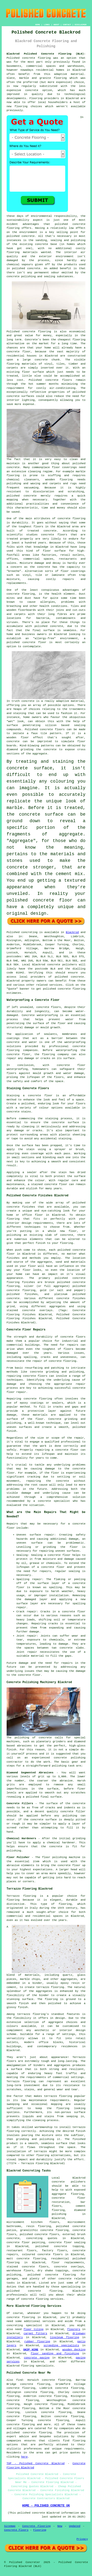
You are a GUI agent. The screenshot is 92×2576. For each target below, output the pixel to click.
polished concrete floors (39, 2234)
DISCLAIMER (80, 24)
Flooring (39, 2530)
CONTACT (67, 24)
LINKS (47, 24)
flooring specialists (37, 2365)
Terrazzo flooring (21, 1895)
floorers (73, 2329)
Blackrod (72, 932)
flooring (78, 339)
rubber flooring (37, 2341)
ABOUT (56, 24)
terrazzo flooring (31, 2014)
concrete (77, 976)
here (24, 2456)
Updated (74, 2526)
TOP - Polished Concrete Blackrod (36, 2463)
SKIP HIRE (30, 2349)
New (59, 2526)
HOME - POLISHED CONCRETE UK (46, 2505)
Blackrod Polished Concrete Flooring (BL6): (46, 53)
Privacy (82, 2539)
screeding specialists (61, 2345)
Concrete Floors (16, 2530)
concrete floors (72, 1336)
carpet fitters (35, 2333)
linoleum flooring (64, 2337)
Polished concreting (22, 932)
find (19, 2380)
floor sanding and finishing (55, 2353)
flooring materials (22, 252)
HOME (37, 24)
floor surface (33, 371)
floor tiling (33, 2329)
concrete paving (37, 2357)
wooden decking (73, 2349)
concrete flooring (21, 2317)
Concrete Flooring (36, 2526)
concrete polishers (62, 964)
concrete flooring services (42, 2299)
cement (64, 873)
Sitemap (9, 2526)
